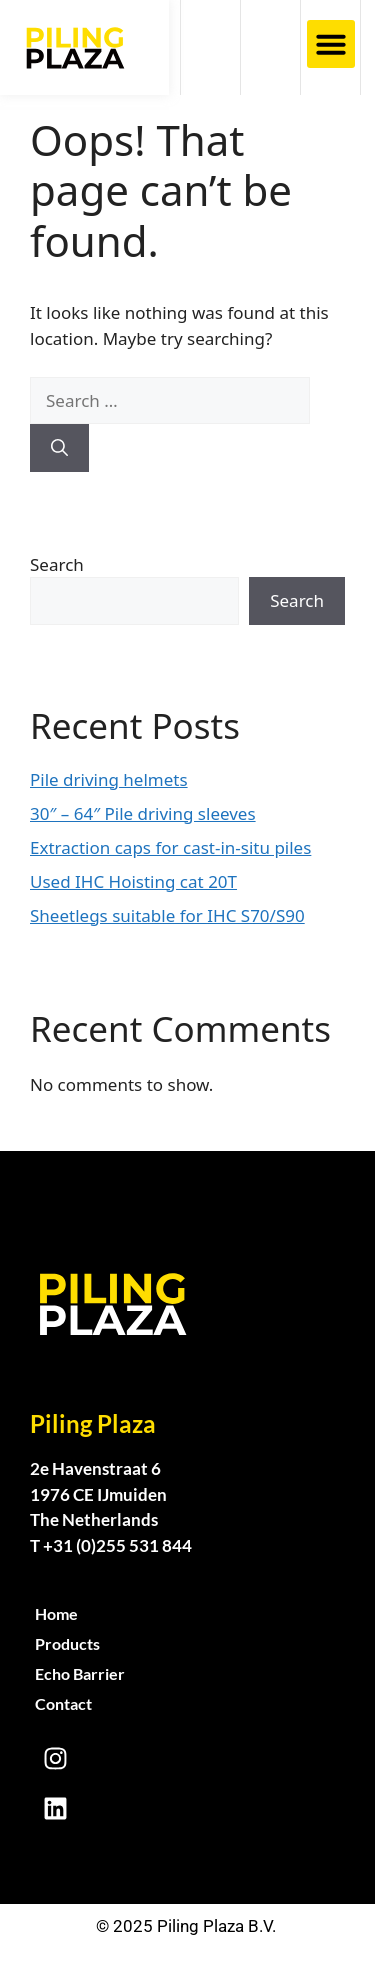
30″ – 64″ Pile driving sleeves (143, 813)
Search (57, 564)
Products (67, 1643)
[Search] (59, 448)
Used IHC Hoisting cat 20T (133, 881)
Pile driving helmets (109, 779)
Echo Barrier (80, 1673)
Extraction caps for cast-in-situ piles (170, 847)
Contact (63, 1703)
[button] (331, 44)
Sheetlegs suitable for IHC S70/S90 (167, 915)
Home (56, 1613)
